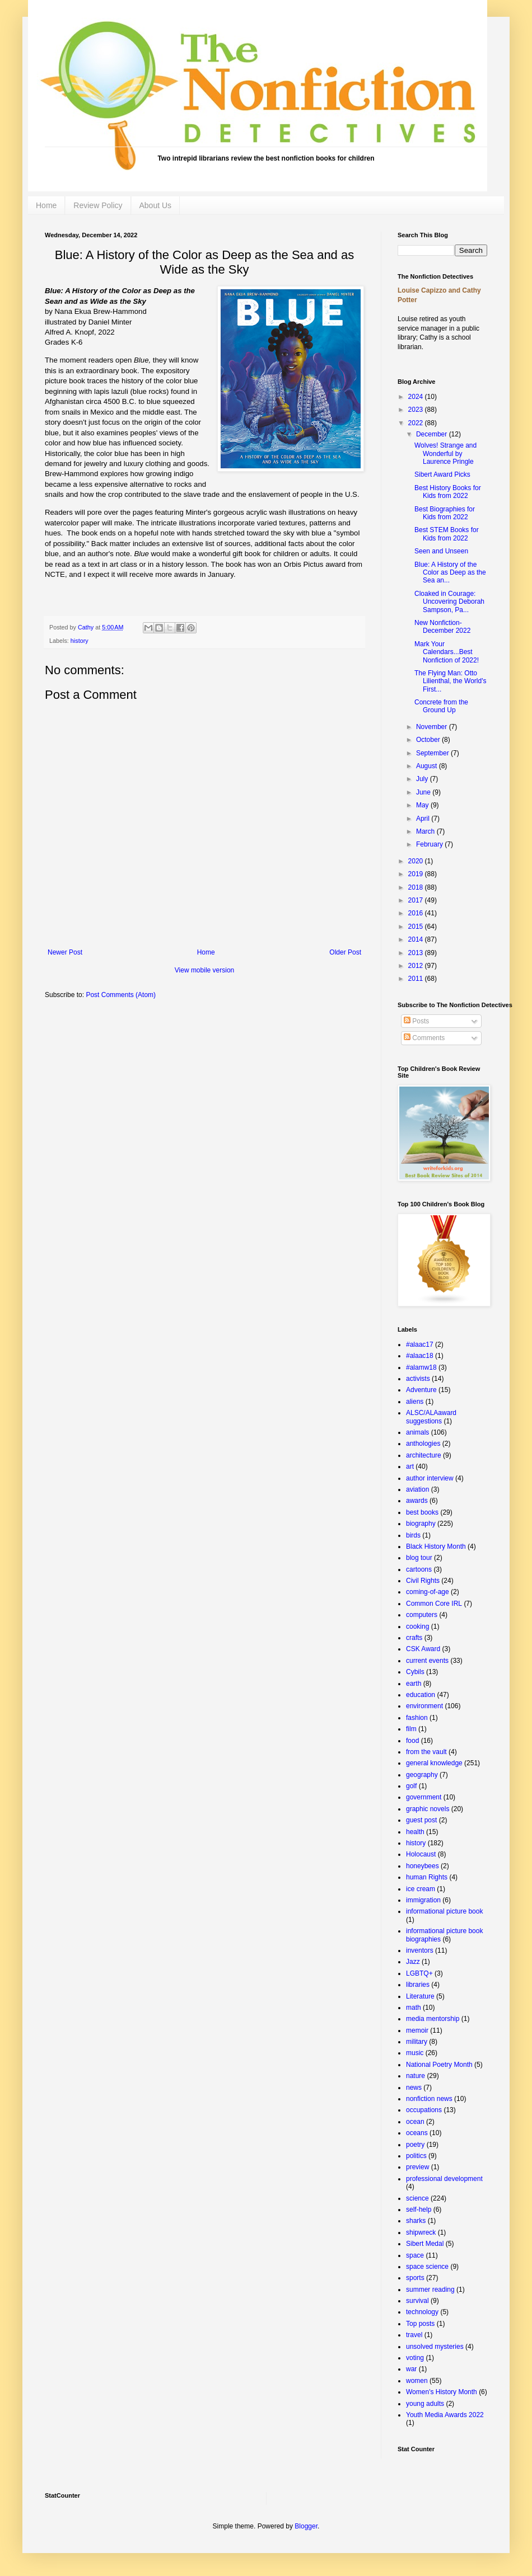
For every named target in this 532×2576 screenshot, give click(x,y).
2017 (416, 900)
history (79, 640)
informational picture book (444, 1911)
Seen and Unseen (441, 551)
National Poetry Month (439, 2065)
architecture (423, 1455)
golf (411, 1786)
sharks (416, 2221)
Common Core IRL (434, 1603)
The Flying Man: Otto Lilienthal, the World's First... (450, 681)
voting (415, 2358)
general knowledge (434, 1763)
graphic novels (427, 1809)
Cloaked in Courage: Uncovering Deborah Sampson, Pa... (449, 602)
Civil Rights (423, 1581)
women (417, 2381)
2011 (416, 979)
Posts (416, 1021)
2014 (416, 939)
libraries (418, 1985)
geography (422, 1775)
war (411, 2369)
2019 (416, 874)
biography (421, 1523)
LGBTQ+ (419, 1973)
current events (427, 1661)
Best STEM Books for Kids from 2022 (446, 534)
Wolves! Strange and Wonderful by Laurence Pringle (445, 453)
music (414, 2053)
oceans (417, 2133)
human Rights (426, 1877)
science (417, 2198)
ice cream (420, 1889)
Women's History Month (441, 2392)
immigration (423, 1900)
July (423, 779)
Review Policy (97, 205)
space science (427, 2267)
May (423, 805)
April (423, 818)
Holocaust (421, 1854)
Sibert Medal (425, 2244)
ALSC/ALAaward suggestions (431, 1417)
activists (418, 1379)
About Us (155, 205)
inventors (419, 1950)
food (412, 1741)
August (427, 766)
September (433, 753)
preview (417, 2167)
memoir (417, 2030)
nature (415, 2076)
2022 (416, 423)
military (416, 2042)
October (429, 740)
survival (417, 2301)
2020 (416, 861)
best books (422, 1512)
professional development (444, 2179)
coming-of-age (427, 1592)
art (410, 1466)
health (415, 1832)
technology (422, 2312)
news (414, 2087)
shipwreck (421, 2232)
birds (413, 1535)
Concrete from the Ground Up (441, 706)
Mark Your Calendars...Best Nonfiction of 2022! (446, 652)
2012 (416, 966)
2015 (416, 926)
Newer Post (65, 952)
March (426, 831)
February (430, 844)
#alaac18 (419, 1356)
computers (421, 1615)
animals (417, 1432)
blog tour (419, 1558)
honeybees (422, 1866)
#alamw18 (421, 1367)
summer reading (430, 2289)
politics (416, 2156)
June (424, 792)
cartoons (419, 1569)
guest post (421, 1820)
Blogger (306, 2526)
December (432, 434)
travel (414, 2335)
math (413, 2007)
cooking (417, 1626)
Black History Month (436, 1546)
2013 (416, 953)
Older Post (345, 952)
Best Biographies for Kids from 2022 (444, 513)
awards (417, 1501)
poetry (415, 2145)
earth (413, 1683)
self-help (418, 2209)
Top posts (420, 2324)
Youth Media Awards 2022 (445, 2415)
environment (424, 1706)
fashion (417, 1718)
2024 (416, 397)
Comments (424, 1038)
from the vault (426, 1752)
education (420, 1695)
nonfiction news (429, 2099)
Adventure (421, 1390)
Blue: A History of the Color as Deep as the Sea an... (450, 573)
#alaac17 (419, 1344)
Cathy (86, 627)
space (415, 2255)
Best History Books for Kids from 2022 (447, 492)
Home (46, 205)
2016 (416, 913)
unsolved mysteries (435, 2347)
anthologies (423, 1443)
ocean (415, 2122)
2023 (416, 409)
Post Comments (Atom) (121, 995)
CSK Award (423, 1649)
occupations (424, 2110)
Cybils (415, 1672)
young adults (425, 2404)
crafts (414, 1638)
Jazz (413, 1962)
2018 (416, 887)
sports (415, 2278)
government (423, 1797)
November (432, 727)
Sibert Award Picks (442, 474)
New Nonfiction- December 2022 (442, 626)
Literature (420, 1996)
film (411, 1729)
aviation (417, 1489)
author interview (430, 1478)
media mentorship (432, 2019)
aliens (414, 1401)
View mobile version (205, 970)
